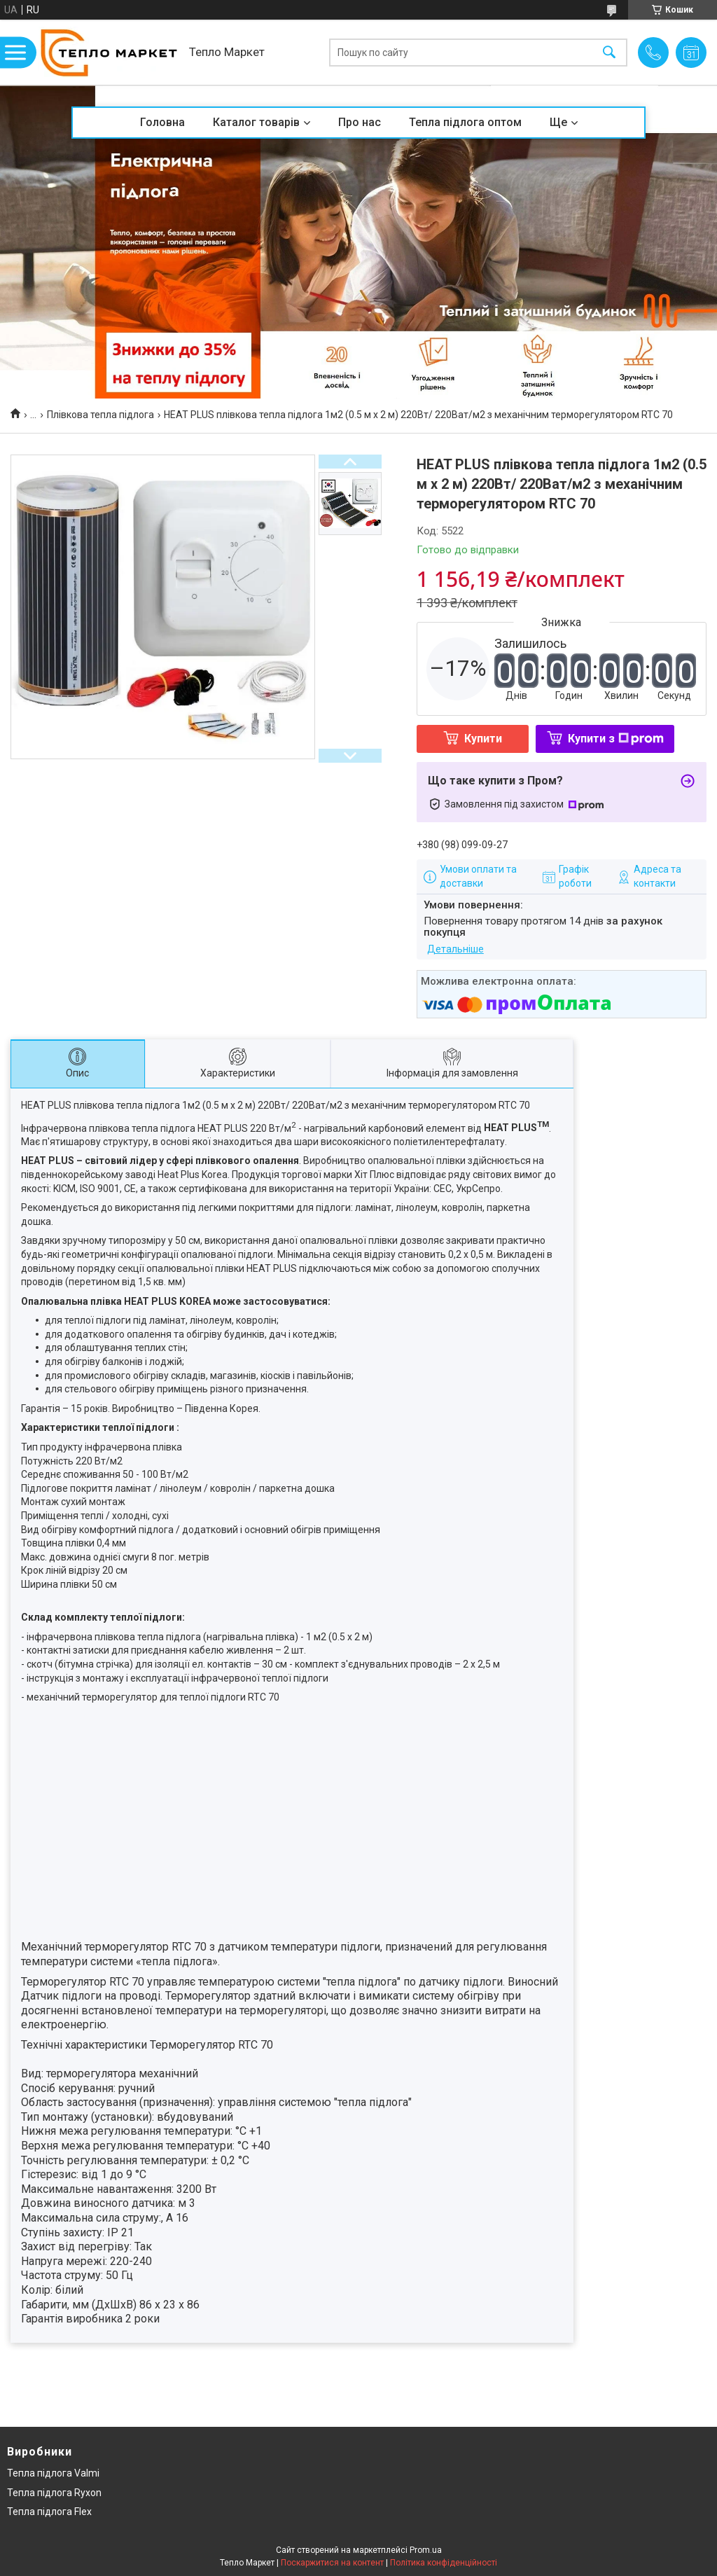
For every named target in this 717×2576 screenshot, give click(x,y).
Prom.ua (426, 2550)
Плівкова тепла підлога (100, 414)
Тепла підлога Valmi (53, 2473)
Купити (483, 738)
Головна (162, 122)
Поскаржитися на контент (332, 2563)
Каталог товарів (256, 122)
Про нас (359, 122)
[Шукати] (609, 52)
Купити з (616, 738)
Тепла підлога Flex (49, 2511)
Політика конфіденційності (443, 2563)
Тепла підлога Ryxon (54, 2492)
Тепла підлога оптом (465, 122)
